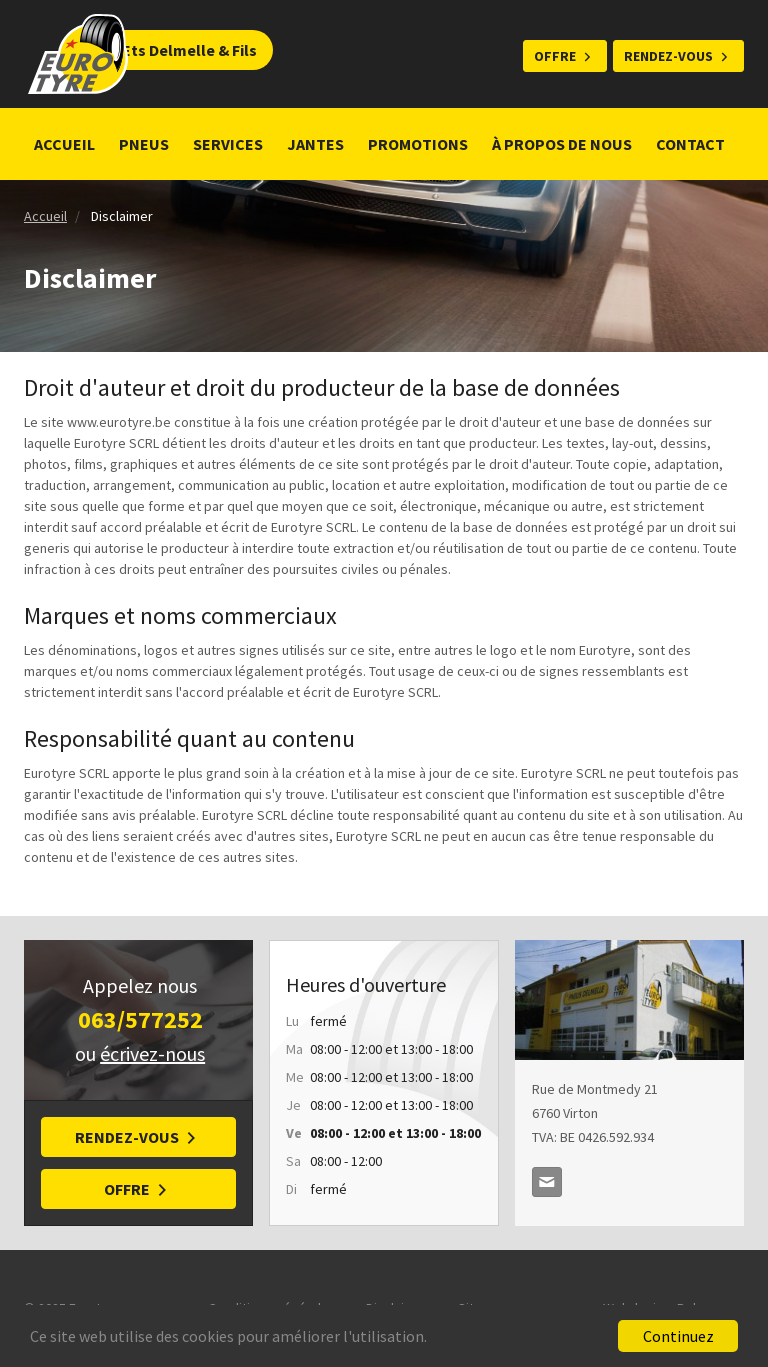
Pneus (144, 144)
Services (228, 144)
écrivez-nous (152, 1053)
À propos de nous (562, 144)
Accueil (64, 144)
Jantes (315, 144)
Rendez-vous (668, 56)
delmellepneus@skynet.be (547, 1182)
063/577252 (140, 1019)
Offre (555, 56)
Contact (690, 144)
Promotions (418, 144)
